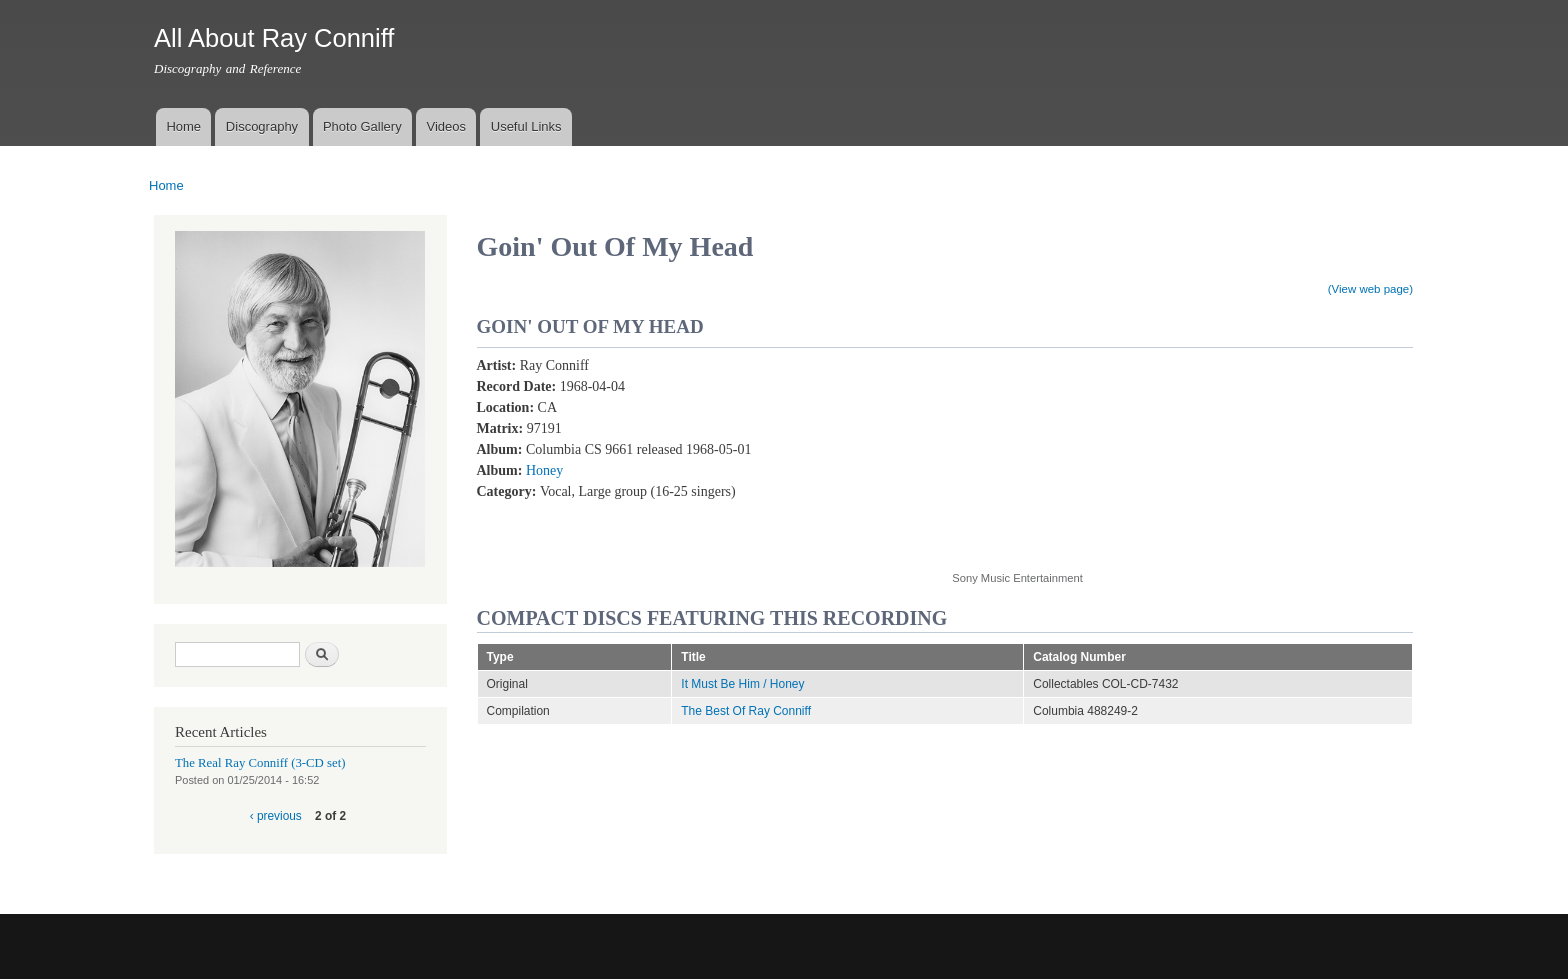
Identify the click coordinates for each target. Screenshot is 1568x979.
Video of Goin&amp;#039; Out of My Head (1112, 452)
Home (183, 126)
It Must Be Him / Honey (742, 684)
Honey (544, 470)
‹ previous (276, 816)
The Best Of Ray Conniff (746, 711)
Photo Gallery (362, 126)
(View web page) (1370, 289)
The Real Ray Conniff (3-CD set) (260, 763)
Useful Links (526, 126)
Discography (262, 126)
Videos (446, 126)
